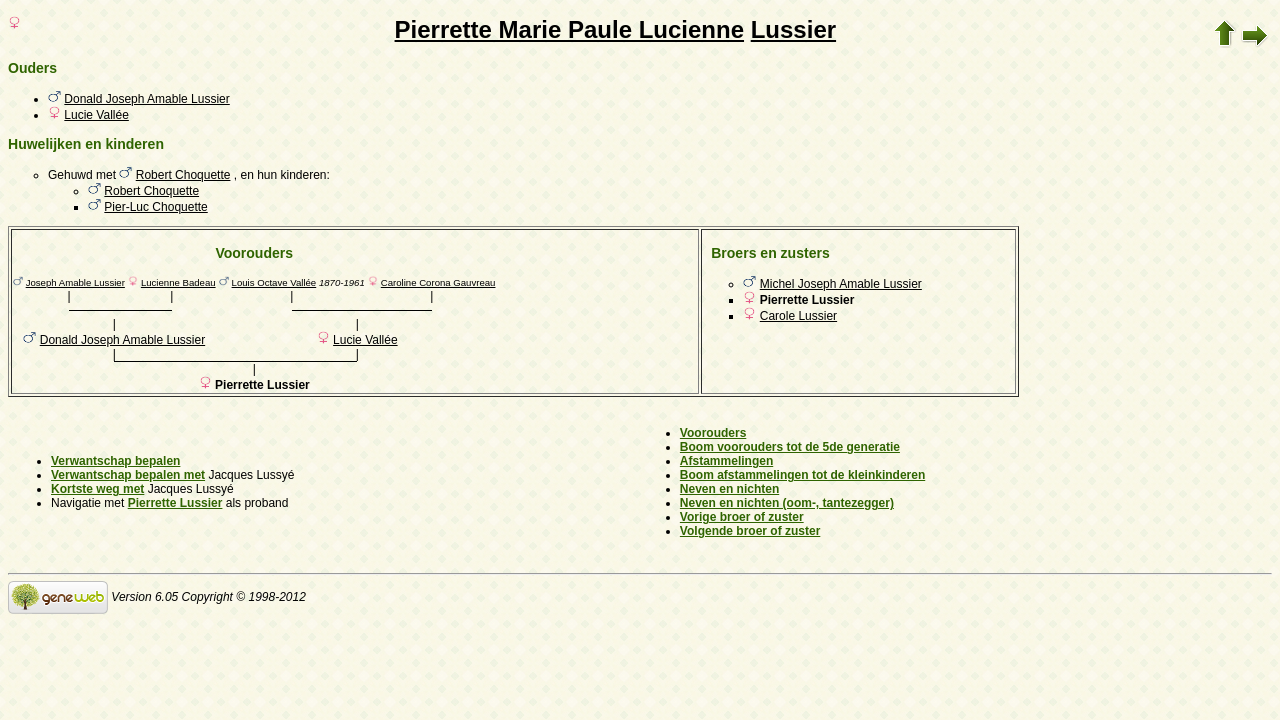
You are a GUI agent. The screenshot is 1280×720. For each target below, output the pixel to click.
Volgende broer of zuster (750, 531)
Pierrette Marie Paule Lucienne (569, 29)
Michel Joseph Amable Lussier (841, 284)
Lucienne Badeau (178, 282)
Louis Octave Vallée (274, 282)
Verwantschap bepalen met (128, 475)
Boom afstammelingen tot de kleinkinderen (802, 475)
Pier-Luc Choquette (155, 207)
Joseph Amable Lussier (75, 282)
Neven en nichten (729, 489)
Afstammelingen (726, 461)
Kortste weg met (97, 489)
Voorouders (713, 433)
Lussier (793, 29)
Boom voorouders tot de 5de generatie (790, 447)
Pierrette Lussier (175, 503)
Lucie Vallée (96, 115)
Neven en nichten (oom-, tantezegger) (787, 503)
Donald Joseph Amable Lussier (146, 99)
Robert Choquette (183, 175)
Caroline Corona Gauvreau (438, 282)
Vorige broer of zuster (742, 517)
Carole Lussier (798, 316)
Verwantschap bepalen (115, 461)
